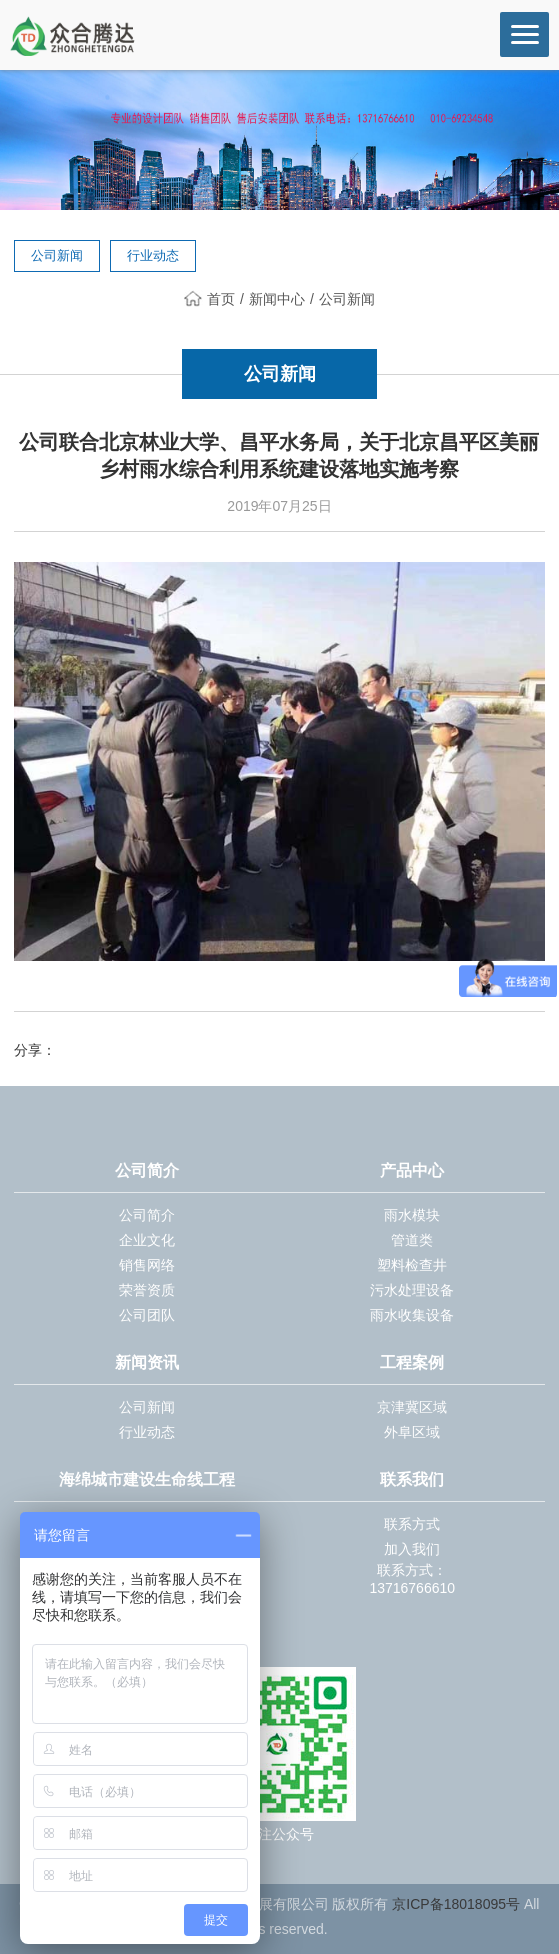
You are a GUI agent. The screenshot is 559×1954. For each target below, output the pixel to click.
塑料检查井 (412, 1265)
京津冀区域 (412, 1407)
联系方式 (412, 1524)
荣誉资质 (147, 1290)
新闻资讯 (147, 1362)
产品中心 (412, 1170)
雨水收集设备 (412, 1315)
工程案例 (412, 1362)
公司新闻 (57, 255)
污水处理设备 (412, 1290)
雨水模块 (412, 1215)
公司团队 (147, 1315)
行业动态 (153, 255)
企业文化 (147, 1240)
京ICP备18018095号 (456, 1904)
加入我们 (412, 1549)
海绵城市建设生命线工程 (147, 1479)
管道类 (412, 1240)
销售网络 (147, 1265)
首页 (209, 299)
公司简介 (147, 1170)
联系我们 (412, 1479)
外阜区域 (412, 1432)
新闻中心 (277, 299)
